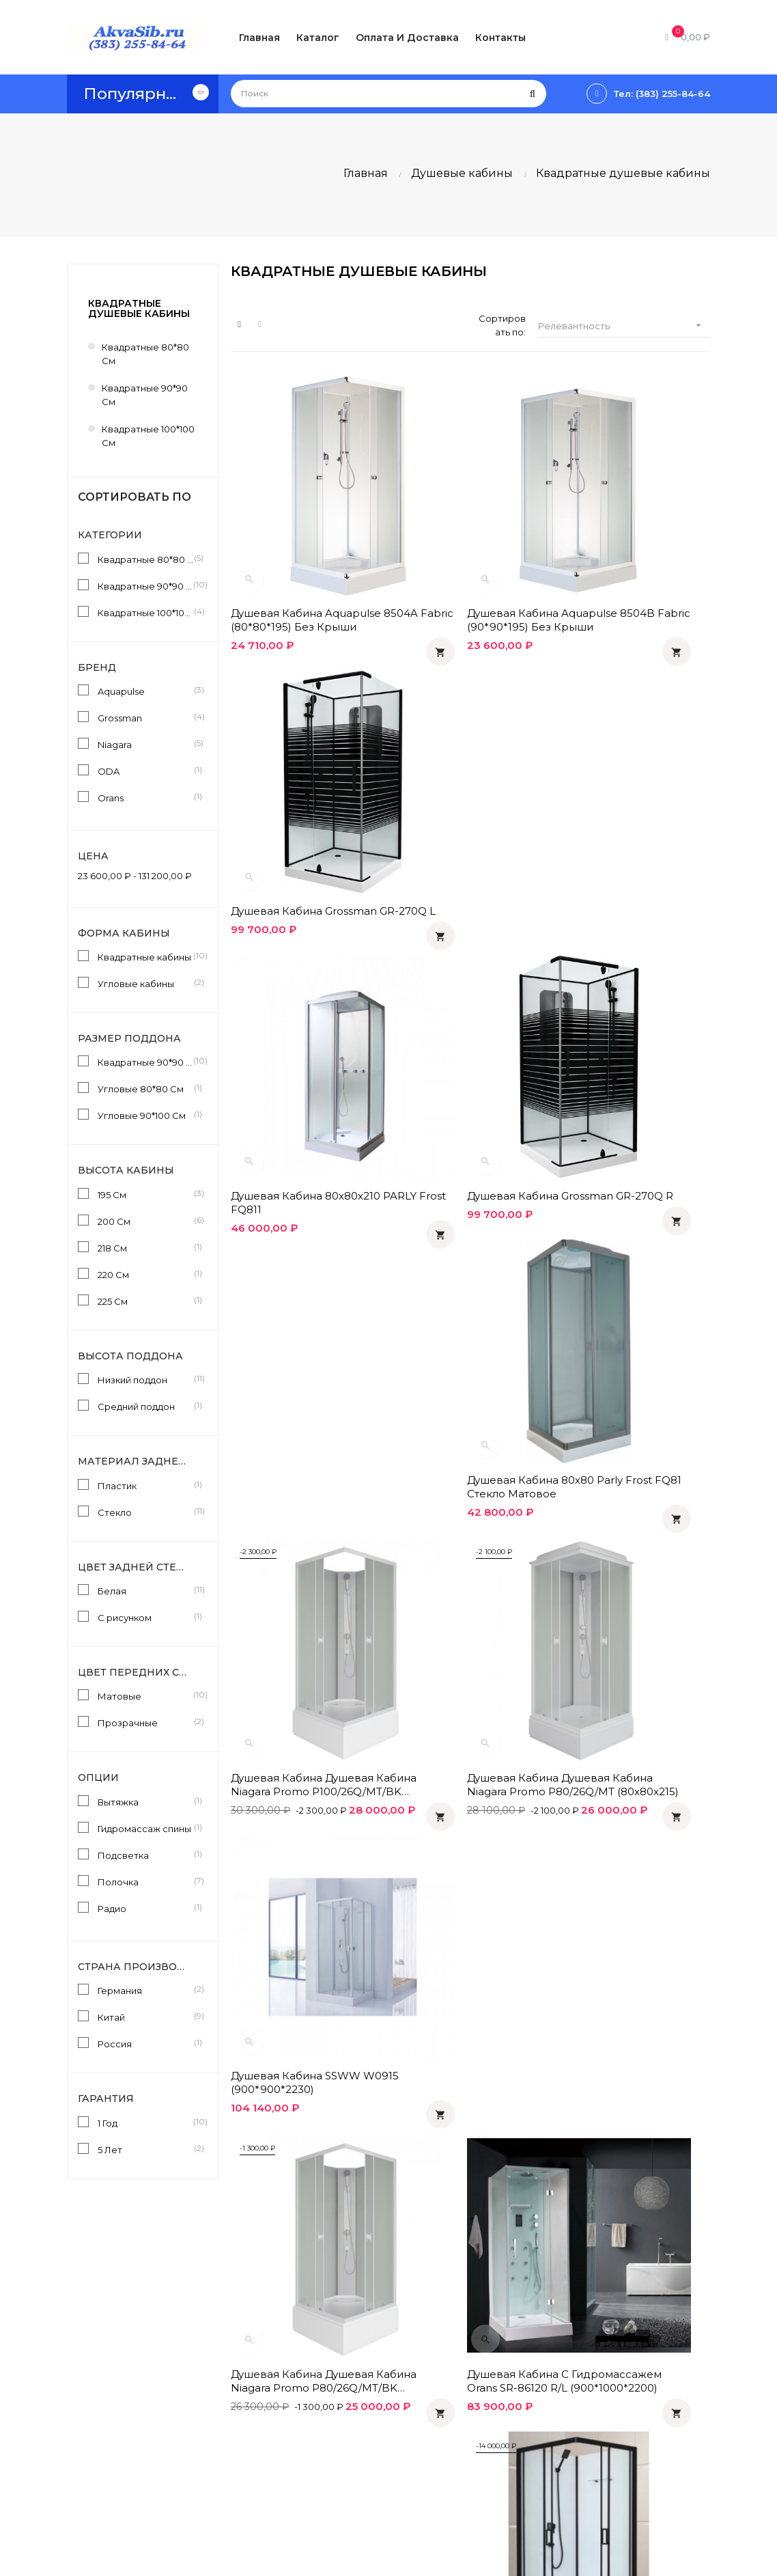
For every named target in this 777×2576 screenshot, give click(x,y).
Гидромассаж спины (145, 1828)
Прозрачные (145, 1722)
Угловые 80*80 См (145, 1088)
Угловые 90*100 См (145, 1115)
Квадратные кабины (145, 956)
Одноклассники (595, 2362)
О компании (367, 2445)
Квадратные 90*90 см (145, 395)
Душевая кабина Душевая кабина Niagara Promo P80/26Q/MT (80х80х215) (466, 999)
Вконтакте (583, 2385)
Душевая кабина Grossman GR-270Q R (468, 773)
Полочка (145, 1881)
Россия (145, 2043)
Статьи (465, 2362)
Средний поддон (145, 1406)
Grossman (145, 717)
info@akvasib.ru (102, 2490)
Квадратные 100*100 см (148, 436)
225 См (145, 1300)
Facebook (582, 2408)
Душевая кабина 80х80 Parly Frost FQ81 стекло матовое (622, 774)
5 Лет (145, 2149)
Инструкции (477, 2385)
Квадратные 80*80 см (145, 354)
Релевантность (624, 325)
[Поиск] (388, 93)
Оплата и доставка (383, 2362)
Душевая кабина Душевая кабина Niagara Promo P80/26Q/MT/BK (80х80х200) (302, 1240)
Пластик (145, 1485)
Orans (145, 797)
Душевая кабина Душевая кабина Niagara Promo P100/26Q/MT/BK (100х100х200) (302, 999)
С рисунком (145, 1617)
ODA (145, 770)
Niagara (145, 744)
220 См (145, 1274)
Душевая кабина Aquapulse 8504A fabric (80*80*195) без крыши (306, 548)
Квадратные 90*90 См (145, 1061)
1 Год (145, 2122)
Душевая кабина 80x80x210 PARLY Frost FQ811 (305, 773)
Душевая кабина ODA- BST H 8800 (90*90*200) (632, 1239)
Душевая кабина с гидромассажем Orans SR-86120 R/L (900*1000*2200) (466, 1240)
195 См (145, 1194)
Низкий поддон (145, 1379)
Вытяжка (145, 1801)
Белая (145, 1590)
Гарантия (361, 2422)
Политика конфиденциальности (390, 2392)
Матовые (145, 1695)
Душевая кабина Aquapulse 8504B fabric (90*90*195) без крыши (470, 548)
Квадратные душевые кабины (139, 308)
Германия (145, 1990)
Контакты (362, 2468)
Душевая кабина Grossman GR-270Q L (632, 547)
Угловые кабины (145, 983)
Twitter (574, 2431)
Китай (145, 2016)
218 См (145, 1247)
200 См (145, 1221)
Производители (486, 2408)
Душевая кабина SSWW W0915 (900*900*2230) (623, 999)
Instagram (580, 2455)
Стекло (145, 1512)
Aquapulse (145, 690)
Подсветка (145, 1854)
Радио (145, 1908)
